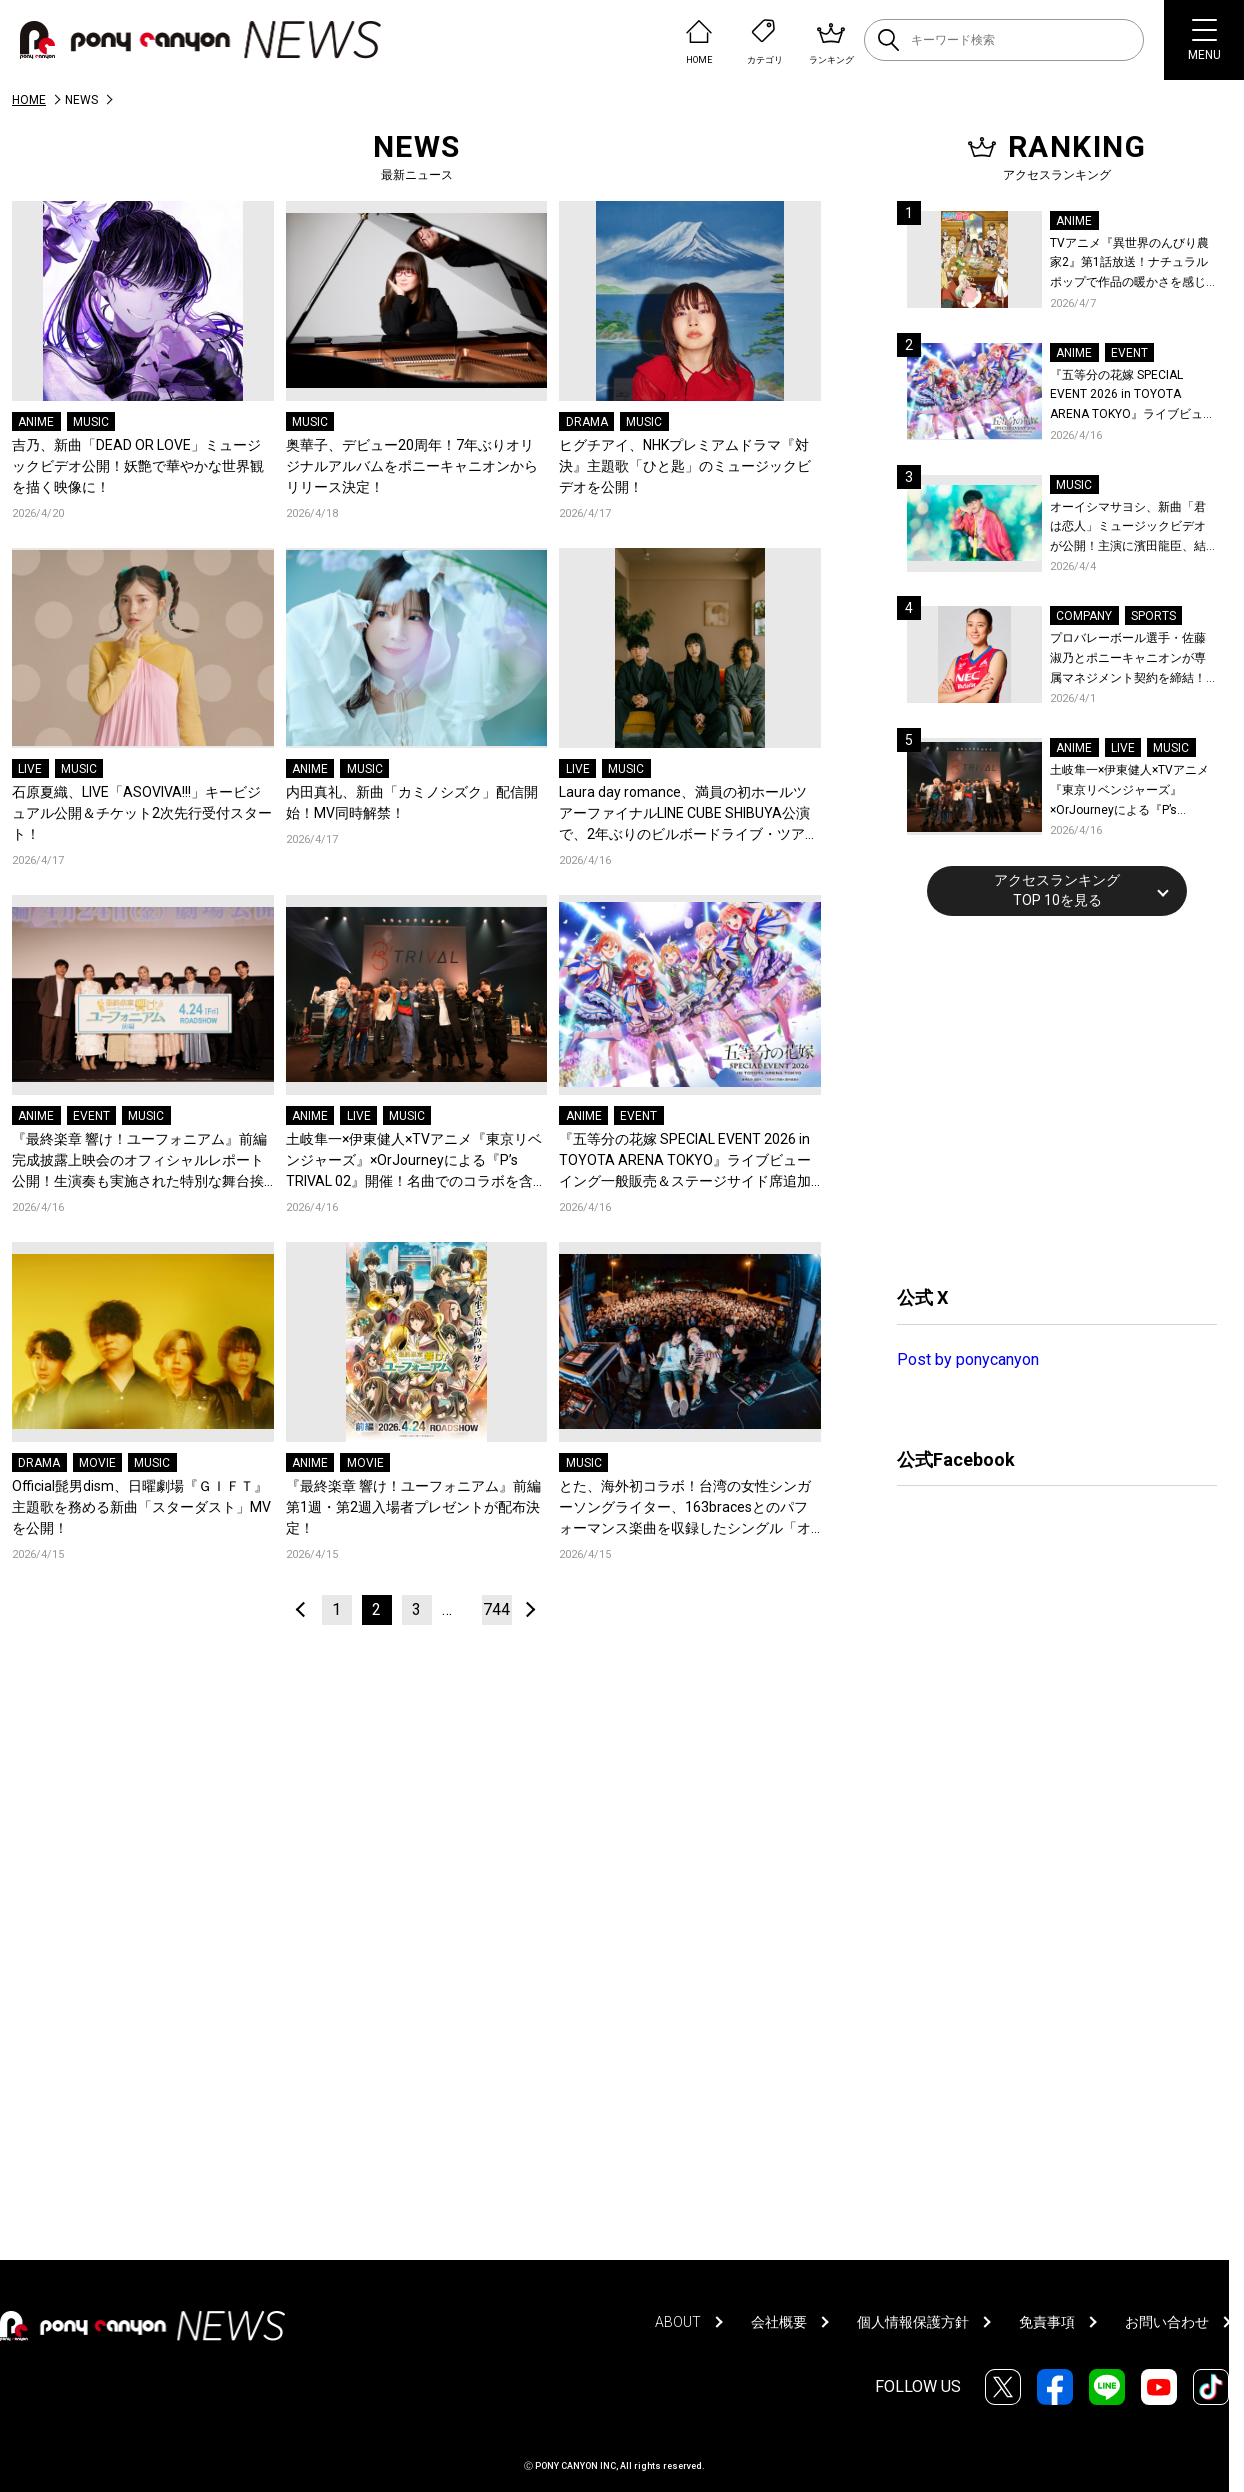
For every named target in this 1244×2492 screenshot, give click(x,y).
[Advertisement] (1047, 1098)
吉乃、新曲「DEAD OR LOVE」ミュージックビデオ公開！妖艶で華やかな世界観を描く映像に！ (138, 466)
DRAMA (587, 422)
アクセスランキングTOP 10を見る (1057, 890)
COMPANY (1084, 616)
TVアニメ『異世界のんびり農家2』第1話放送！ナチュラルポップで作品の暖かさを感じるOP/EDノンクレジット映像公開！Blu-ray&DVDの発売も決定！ (1132, 264)
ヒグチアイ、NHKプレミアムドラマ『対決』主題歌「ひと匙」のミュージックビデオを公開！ (685, 466)
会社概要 (779, 2322)
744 (496, 1609)
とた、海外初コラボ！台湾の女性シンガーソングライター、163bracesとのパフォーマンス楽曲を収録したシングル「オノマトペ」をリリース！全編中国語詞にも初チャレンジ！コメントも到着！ (685, 1508)
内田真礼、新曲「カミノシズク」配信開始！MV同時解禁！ (412, 802)
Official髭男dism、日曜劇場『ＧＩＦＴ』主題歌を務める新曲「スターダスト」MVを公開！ (141, 1507)
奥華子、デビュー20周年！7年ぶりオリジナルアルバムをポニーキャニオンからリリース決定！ (412, 466)
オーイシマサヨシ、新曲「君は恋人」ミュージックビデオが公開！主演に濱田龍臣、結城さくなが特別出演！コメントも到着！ (1128, 528)
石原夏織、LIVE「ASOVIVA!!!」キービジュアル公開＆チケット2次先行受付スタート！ (142, 813)
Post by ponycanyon (968, 1359)
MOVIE (97, 1463)
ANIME (36, 422)
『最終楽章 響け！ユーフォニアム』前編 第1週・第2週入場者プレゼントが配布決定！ (413, 1507)
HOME (29, 100)
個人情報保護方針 (913, 2322)
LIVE (30, 769)
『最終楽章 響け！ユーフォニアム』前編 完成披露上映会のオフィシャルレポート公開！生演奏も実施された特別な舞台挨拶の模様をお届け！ (139, 1161)
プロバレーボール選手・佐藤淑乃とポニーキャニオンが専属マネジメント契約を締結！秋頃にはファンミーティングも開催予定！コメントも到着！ (1128, 659)
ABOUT (678, 2322)
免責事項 (1047, 2322)
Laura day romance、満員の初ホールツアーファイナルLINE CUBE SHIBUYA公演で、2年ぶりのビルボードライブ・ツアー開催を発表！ (689, 814)
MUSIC (91, 422)
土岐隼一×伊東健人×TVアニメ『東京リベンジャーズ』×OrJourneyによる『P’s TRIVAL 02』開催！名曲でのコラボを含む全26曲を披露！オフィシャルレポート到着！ (416, 1161)
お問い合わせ (1167, 2322)
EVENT (91, 1116)
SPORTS (1153, 616)
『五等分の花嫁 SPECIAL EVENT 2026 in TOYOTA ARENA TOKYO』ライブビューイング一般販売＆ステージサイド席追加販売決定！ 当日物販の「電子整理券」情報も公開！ (686, 1161)
